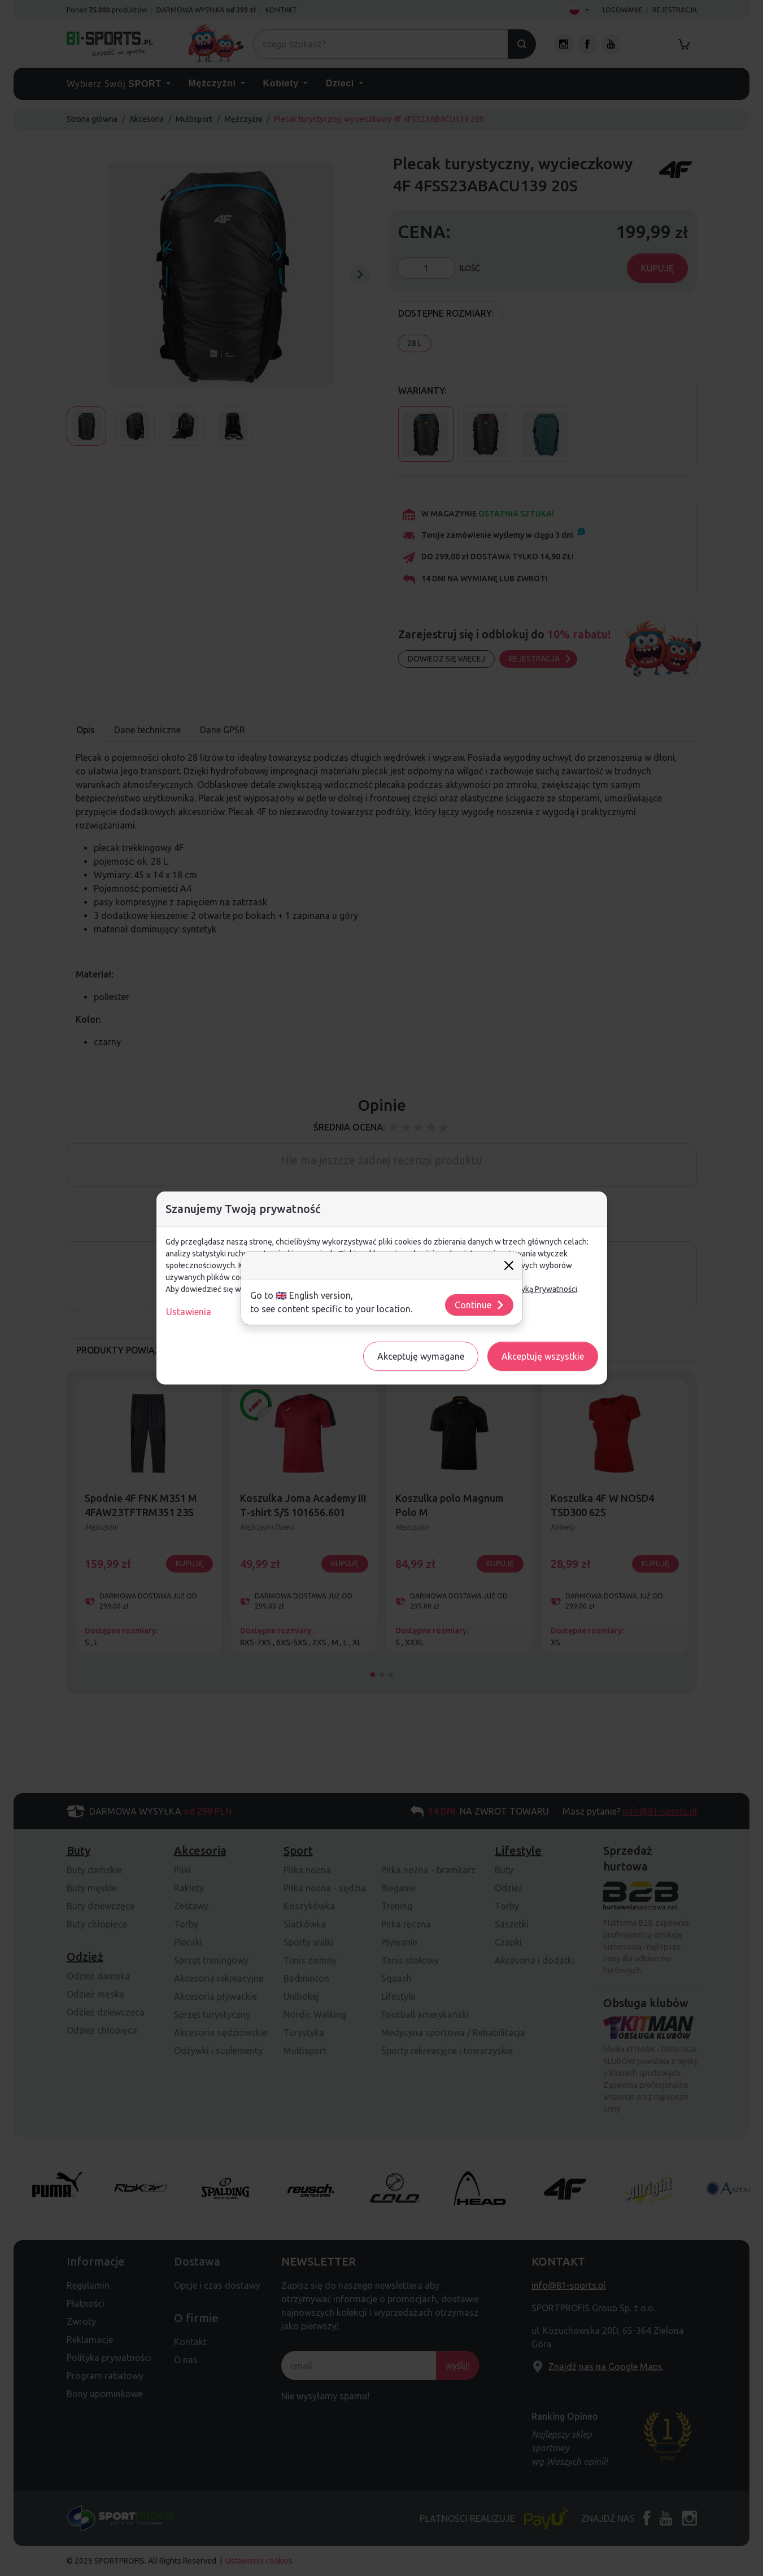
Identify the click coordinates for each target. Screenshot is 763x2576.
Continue (480, 1305)
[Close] (509, 1265)
